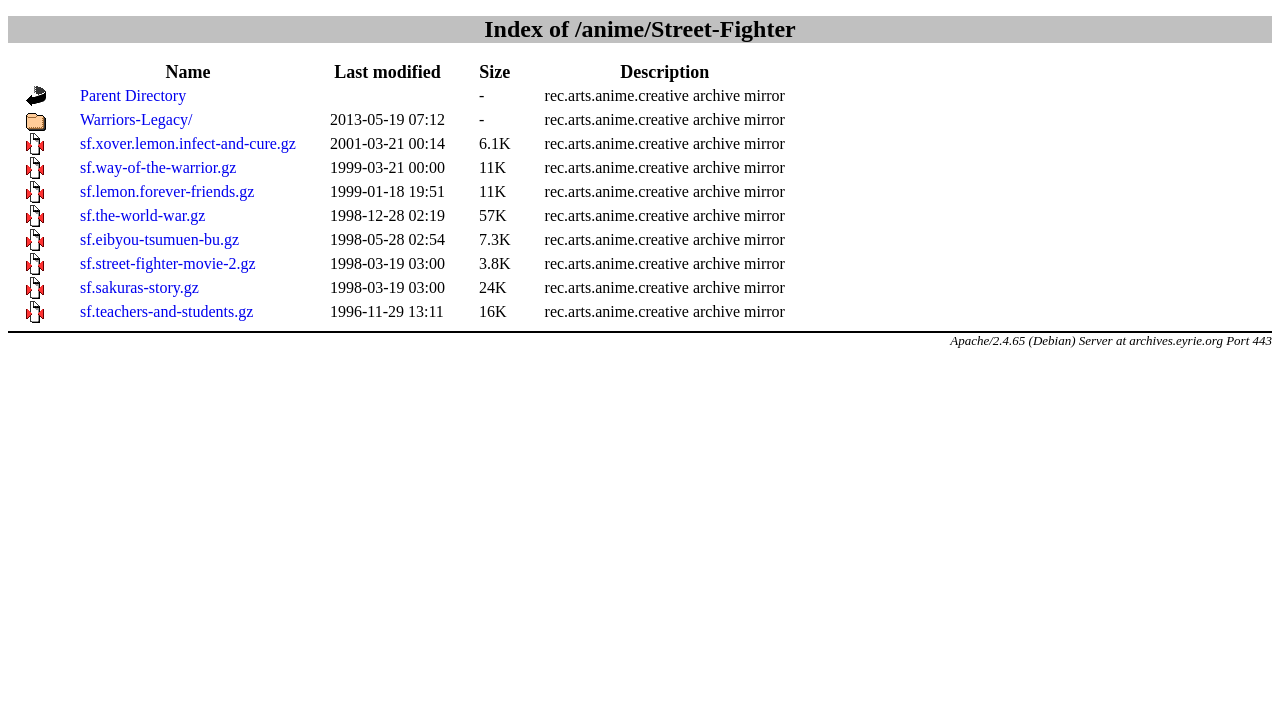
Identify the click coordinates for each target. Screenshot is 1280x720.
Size (494, 72)
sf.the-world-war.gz (142, 215)
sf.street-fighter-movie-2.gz (168, 263)
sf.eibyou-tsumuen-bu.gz (159, 239)
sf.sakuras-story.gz (139, 287)
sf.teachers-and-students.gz (166, 311)
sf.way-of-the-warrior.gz (158, 167)
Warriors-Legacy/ (136, 119)
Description (664, 72)
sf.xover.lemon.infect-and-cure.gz (188, 143)
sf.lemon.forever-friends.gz (167, 191)
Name (187, 72)
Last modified (387, 72)
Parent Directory (133, 95)
